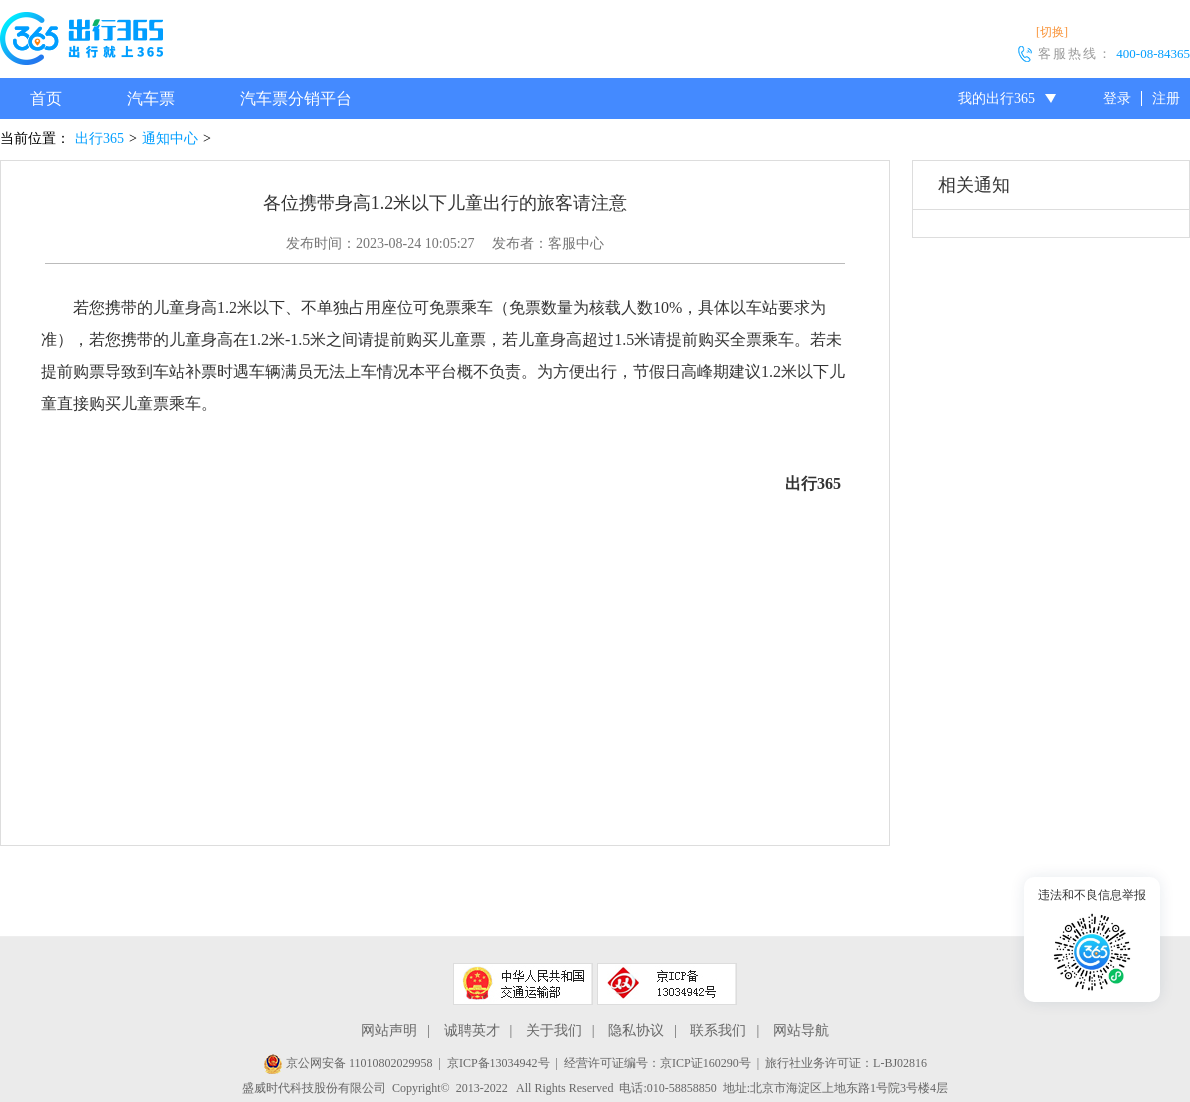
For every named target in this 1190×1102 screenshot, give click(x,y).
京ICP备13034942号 (498, 1063)
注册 (1166, 98)
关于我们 (554, 1030)
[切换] (1052, 32)
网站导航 (801, 1030)
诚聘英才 (472, 1030)
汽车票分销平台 (296, 98)
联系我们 (718, 1030)
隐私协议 (636, 1030)
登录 (1117, 98)
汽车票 (151, 98)
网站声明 (389, 1030)
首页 (46, 98)
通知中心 (170, 138)
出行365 (99, 138)
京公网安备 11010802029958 (348, 1063)
